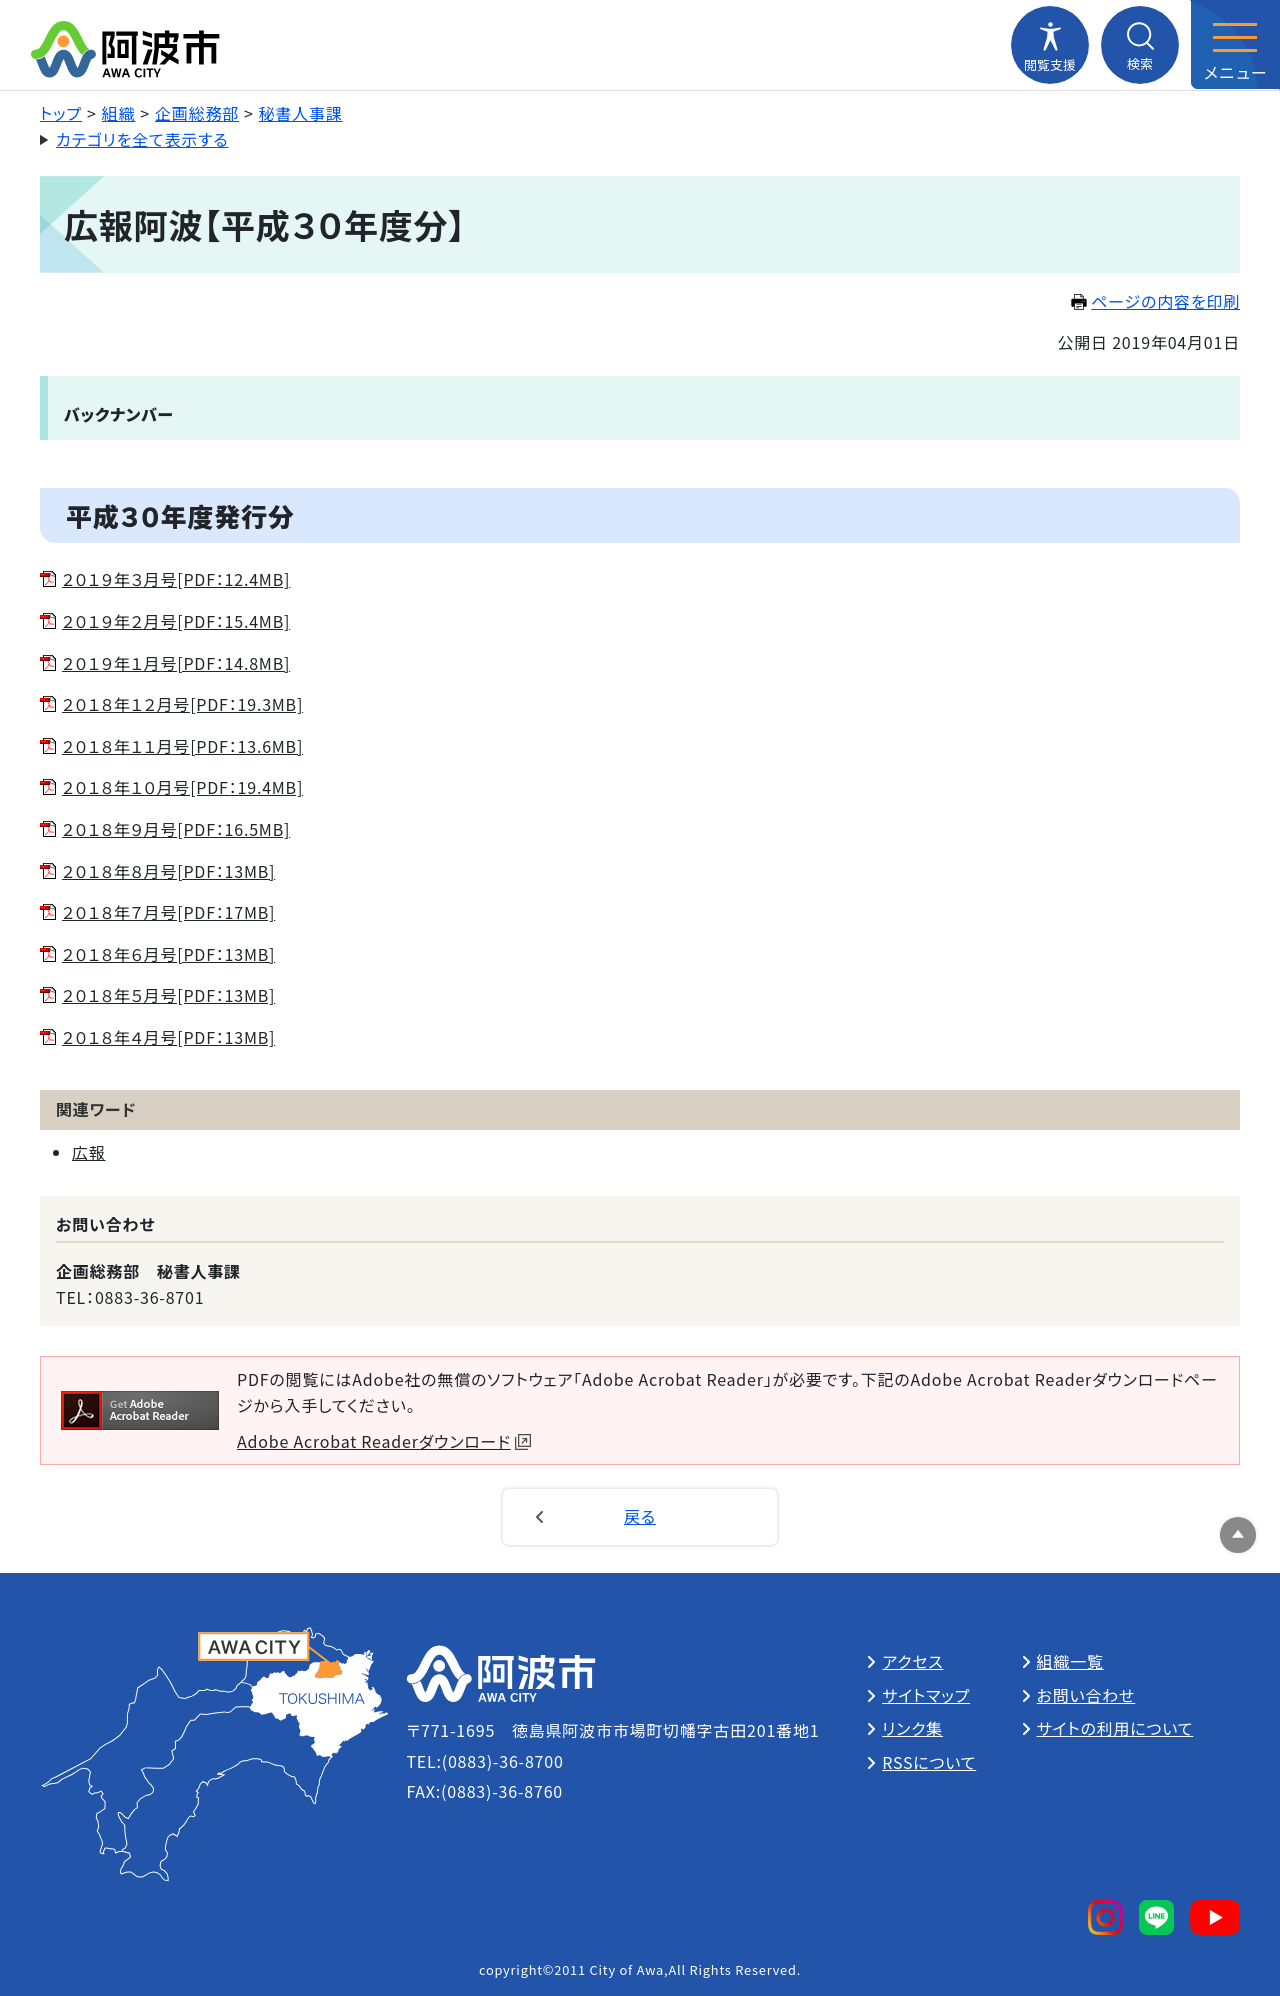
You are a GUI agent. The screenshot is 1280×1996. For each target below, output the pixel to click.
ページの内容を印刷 (1155, 301)
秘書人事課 (301, 113)
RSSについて (929, 1762)
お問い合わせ (1086, 1695)
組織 (119, 113)
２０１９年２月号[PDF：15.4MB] (176, 621)
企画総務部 (197, 113)
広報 (89, 1152)
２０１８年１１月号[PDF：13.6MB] (182, 746)
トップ (61, 113)
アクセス (912, 1661)
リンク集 (912, 1728)
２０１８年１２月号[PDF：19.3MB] (182, 704)
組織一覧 (1070, 1661)
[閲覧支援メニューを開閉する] (1050, 45)
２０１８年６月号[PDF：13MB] (168, 954)
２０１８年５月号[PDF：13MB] (168, 995)
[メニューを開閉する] (1235, 45)
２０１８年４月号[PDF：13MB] (168, 1037)
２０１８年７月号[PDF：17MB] (168, 912)
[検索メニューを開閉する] (1140, 45)
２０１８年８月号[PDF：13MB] (168, 871)
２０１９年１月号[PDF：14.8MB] (176, 663)
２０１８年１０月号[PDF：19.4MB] (182, 787)
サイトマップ (926, 1695)
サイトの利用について (1115, 1728)
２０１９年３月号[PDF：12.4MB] (176, 579)
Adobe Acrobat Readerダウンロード (384, 1441)
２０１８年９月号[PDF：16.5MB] (176, 829)
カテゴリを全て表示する (142, 139)
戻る (640, 1516)
